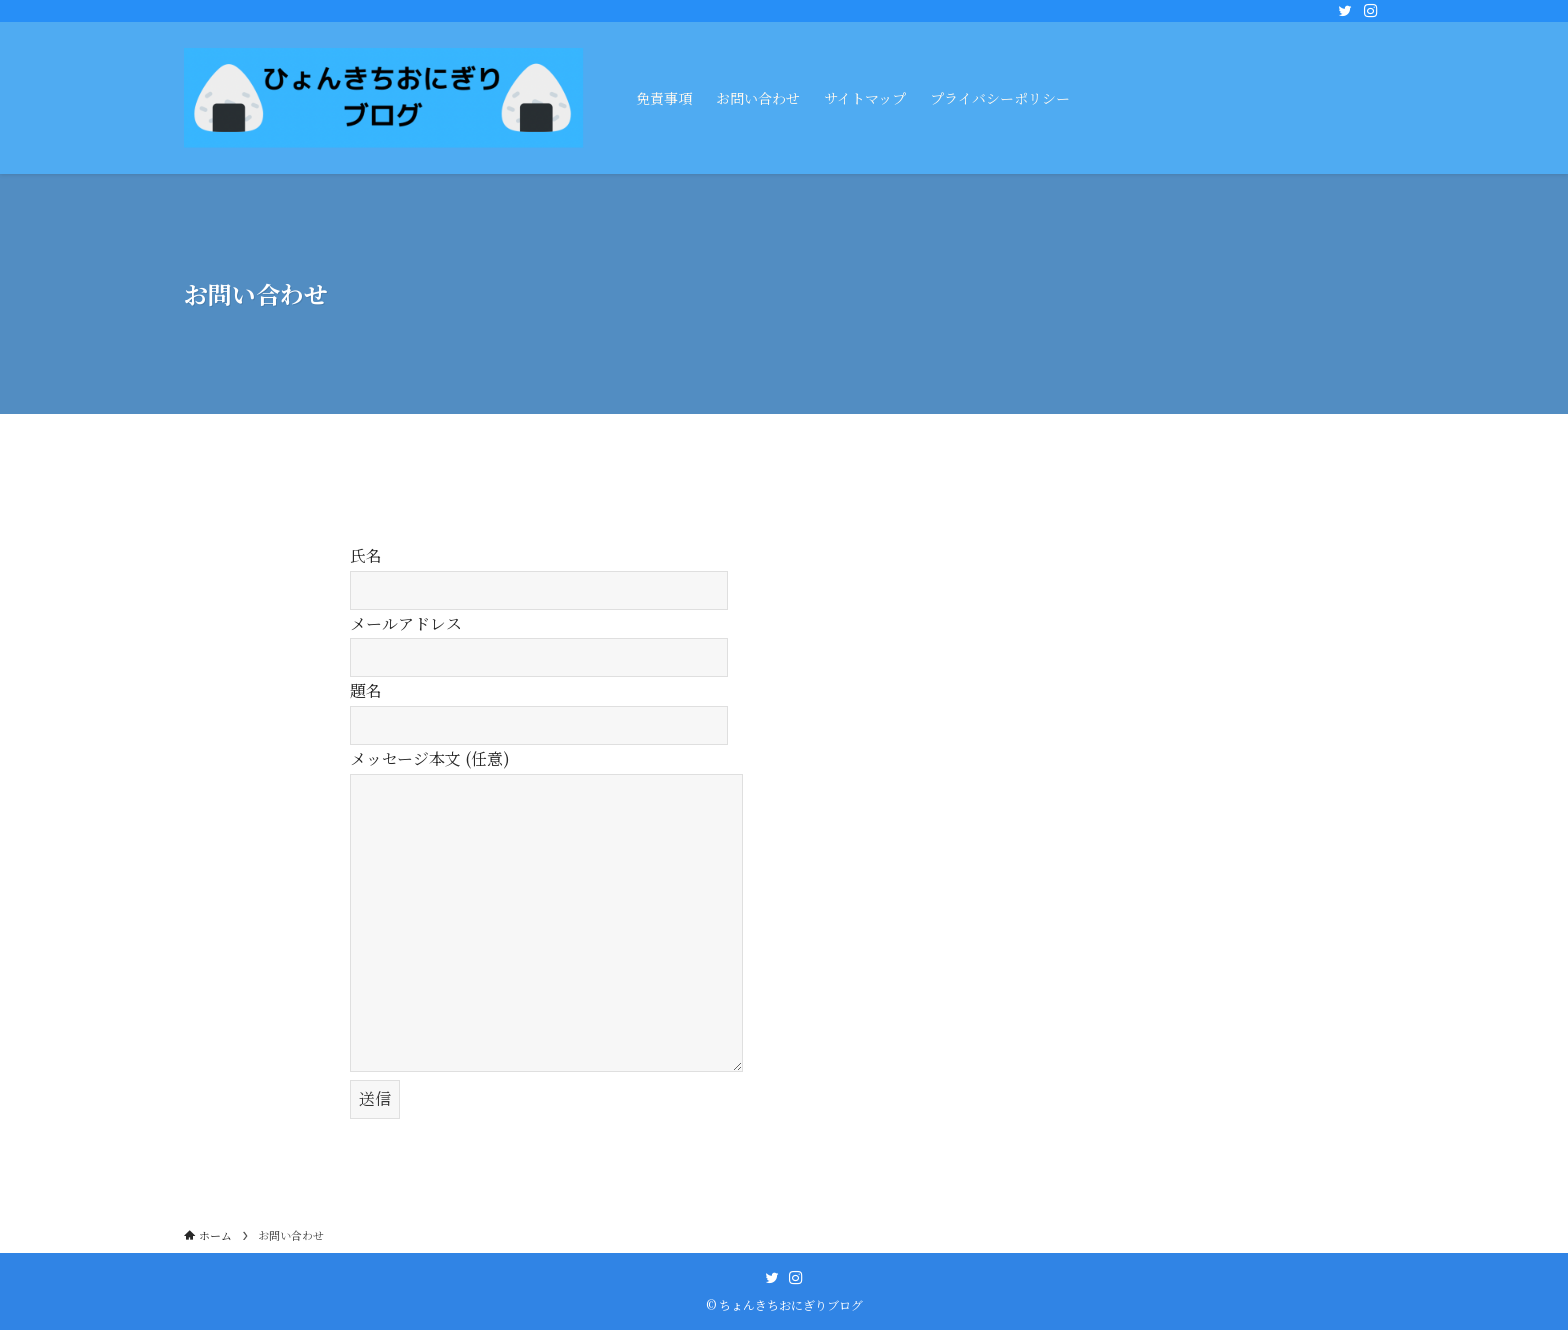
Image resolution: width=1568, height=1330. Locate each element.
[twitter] (1345, 11)
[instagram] (1371, 11)
